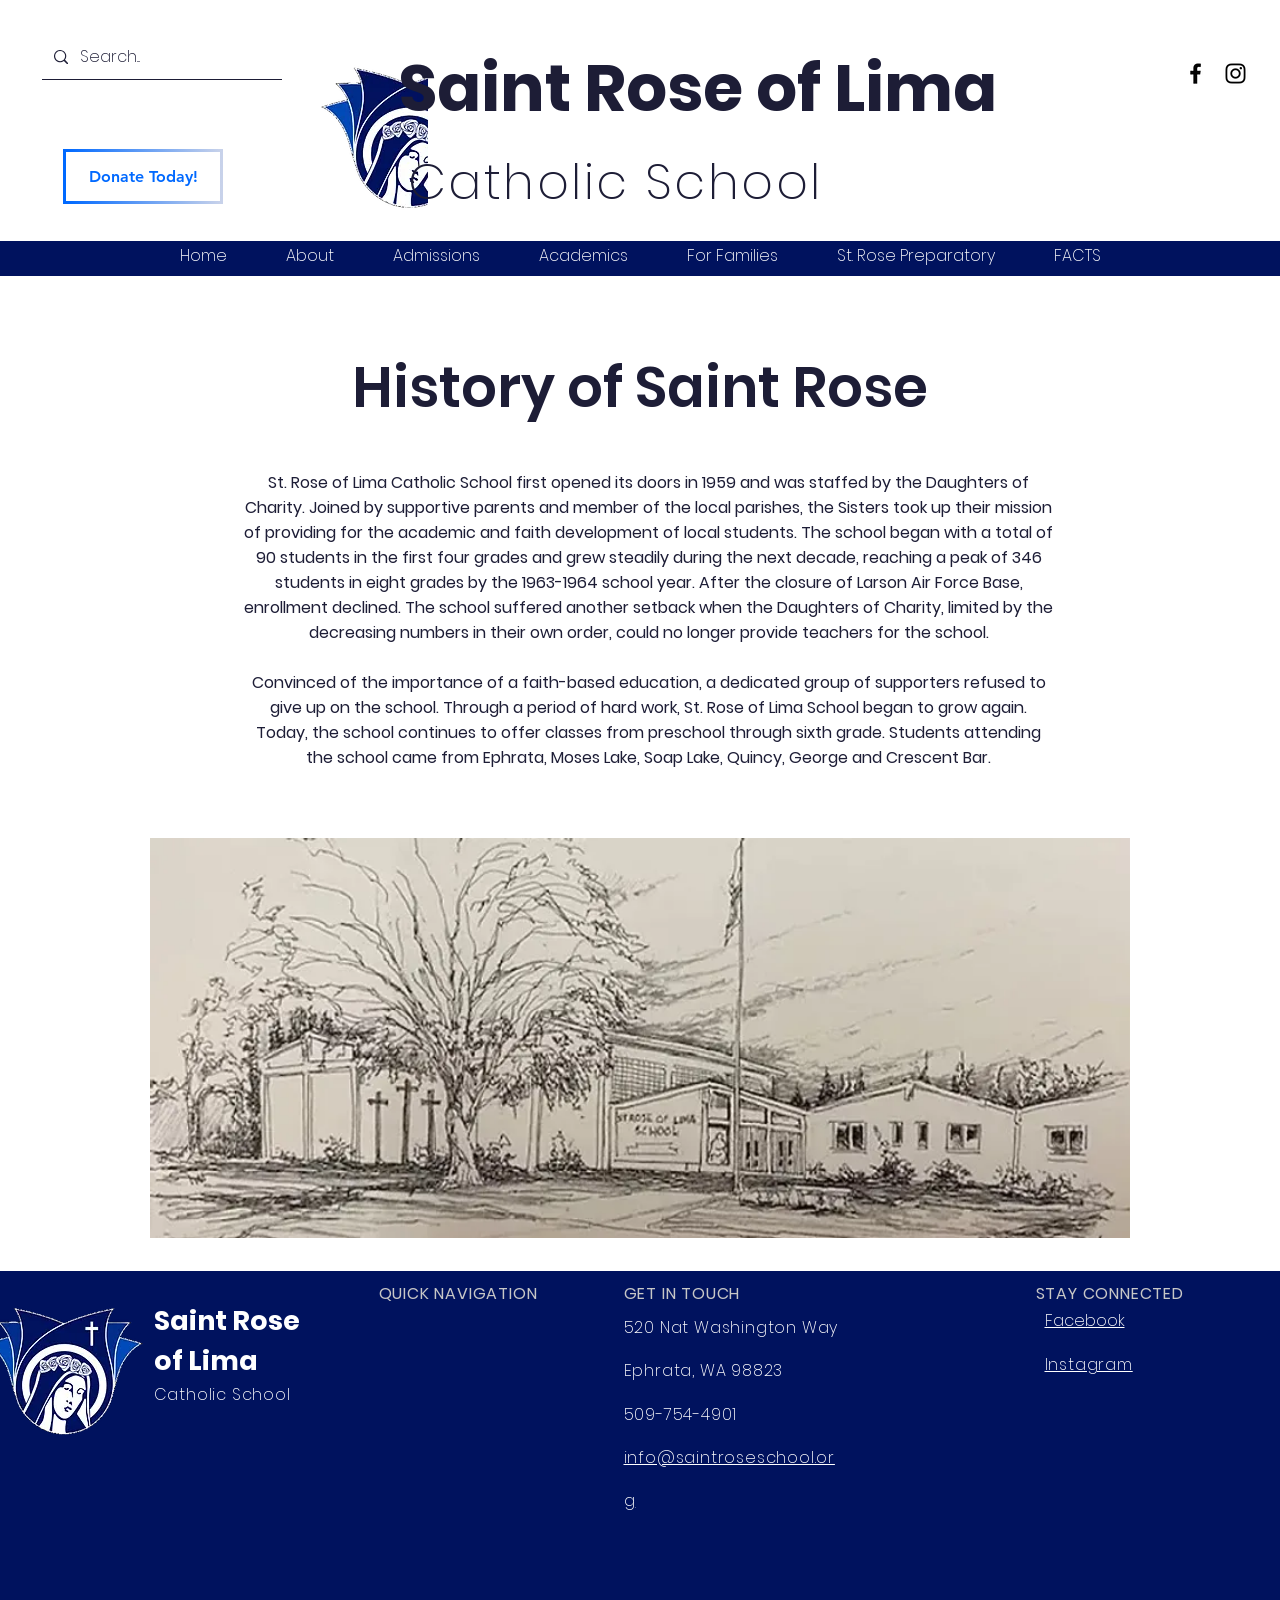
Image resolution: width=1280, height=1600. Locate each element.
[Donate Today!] (143, 176)
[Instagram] (1235, 73)
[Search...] (160, 57)
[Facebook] (1195, 73)
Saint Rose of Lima (698, 88)
